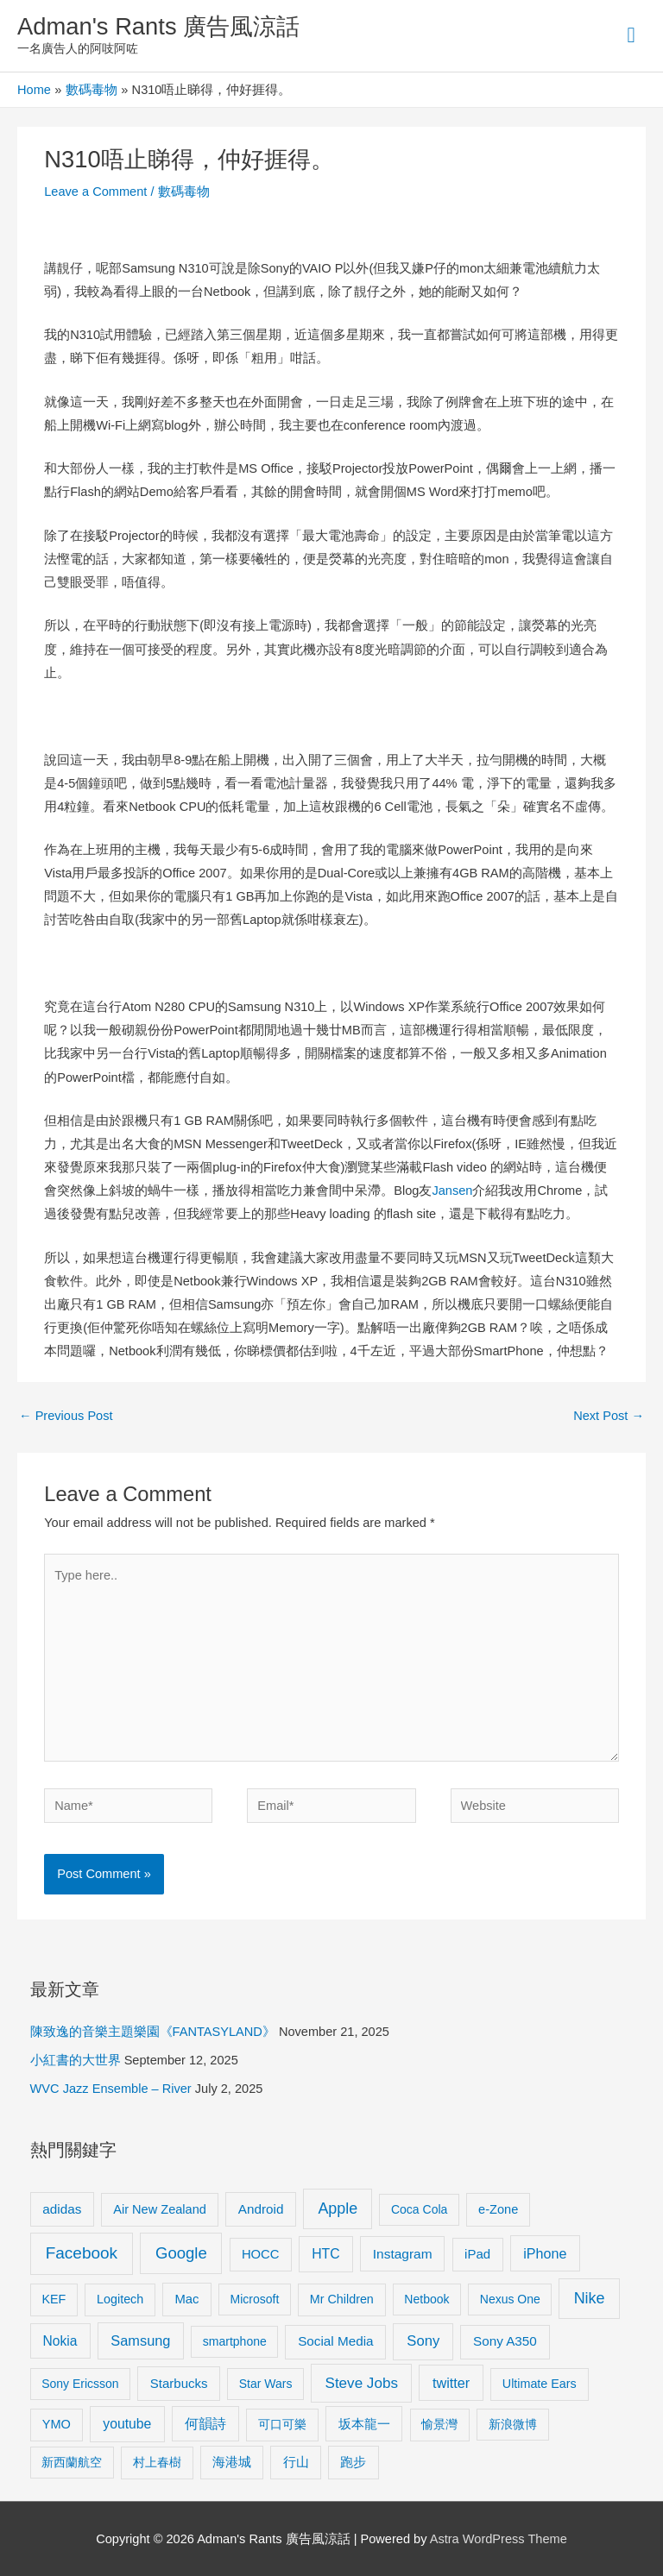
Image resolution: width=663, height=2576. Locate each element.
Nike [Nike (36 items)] (589, 2298)
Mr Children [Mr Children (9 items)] (342, 2299)
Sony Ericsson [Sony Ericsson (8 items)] (79, 2384)
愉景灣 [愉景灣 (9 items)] (439, 2424)
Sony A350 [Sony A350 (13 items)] (505, 2341)
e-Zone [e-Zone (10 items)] (498, 2209)
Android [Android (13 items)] (261, 2209)
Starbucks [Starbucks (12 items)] (179, 2383)
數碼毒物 (184, 191)
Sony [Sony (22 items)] (423, 2341)
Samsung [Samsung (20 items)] (140, 2340)
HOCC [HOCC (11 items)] (261, 2254)
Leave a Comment (95, 191)
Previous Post (66, 1416)
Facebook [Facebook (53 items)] (81, 2253)
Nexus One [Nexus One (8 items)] (510, 2299)
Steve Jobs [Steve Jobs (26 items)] (361, 2383)
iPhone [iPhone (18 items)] (544, 2253)
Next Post (608, 1416)
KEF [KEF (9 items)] (53, 2299)
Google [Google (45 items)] (181, 2253)
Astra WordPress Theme (498, 2539)
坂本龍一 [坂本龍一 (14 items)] (364, 2423)
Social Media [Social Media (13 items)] (335, 2341)
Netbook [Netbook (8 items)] (426, 2299)
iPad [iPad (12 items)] (477, 2253)
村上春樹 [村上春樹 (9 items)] (157, 2462)
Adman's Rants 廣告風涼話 (158, 26)
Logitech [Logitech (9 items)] (120, 2299)
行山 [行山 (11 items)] (296, 2462)
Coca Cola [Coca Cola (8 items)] (419, 2209)
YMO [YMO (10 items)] (56, 2424)
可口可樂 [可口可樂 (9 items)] (282, 2424)
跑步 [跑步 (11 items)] (353, 2462)
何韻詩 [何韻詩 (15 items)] (205, 2423)
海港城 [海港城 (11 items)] (231, 2462)
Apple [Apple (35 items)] (337, 2208)
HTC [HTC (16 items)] (325, 2253)
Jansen (452, 1190)
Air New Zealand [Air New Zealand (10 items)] (159, 2209)
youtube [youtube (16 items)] (127, 2423)
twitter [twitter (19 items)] (451, 2383)
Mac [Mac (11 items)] (187, 2299)
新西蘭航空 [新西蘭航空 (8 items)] (71, 2462)
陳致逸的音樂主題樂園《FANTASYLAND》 (152, 2032)
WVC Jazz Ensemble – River (111, 2088)
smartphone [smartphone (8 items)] (235, 2341)
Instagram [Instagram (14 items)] (403, 2253)
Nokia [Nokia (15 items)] (60, 2341)
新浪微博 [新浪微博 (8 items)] (513, 2424)
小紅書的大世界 (75, 2060)
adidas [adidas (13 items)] (61, 2209)
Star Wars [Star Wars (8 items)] (266, 2384)
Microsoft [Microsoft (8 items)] (255, 2299)
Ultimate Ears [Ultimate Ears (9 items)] (539, 2384)
